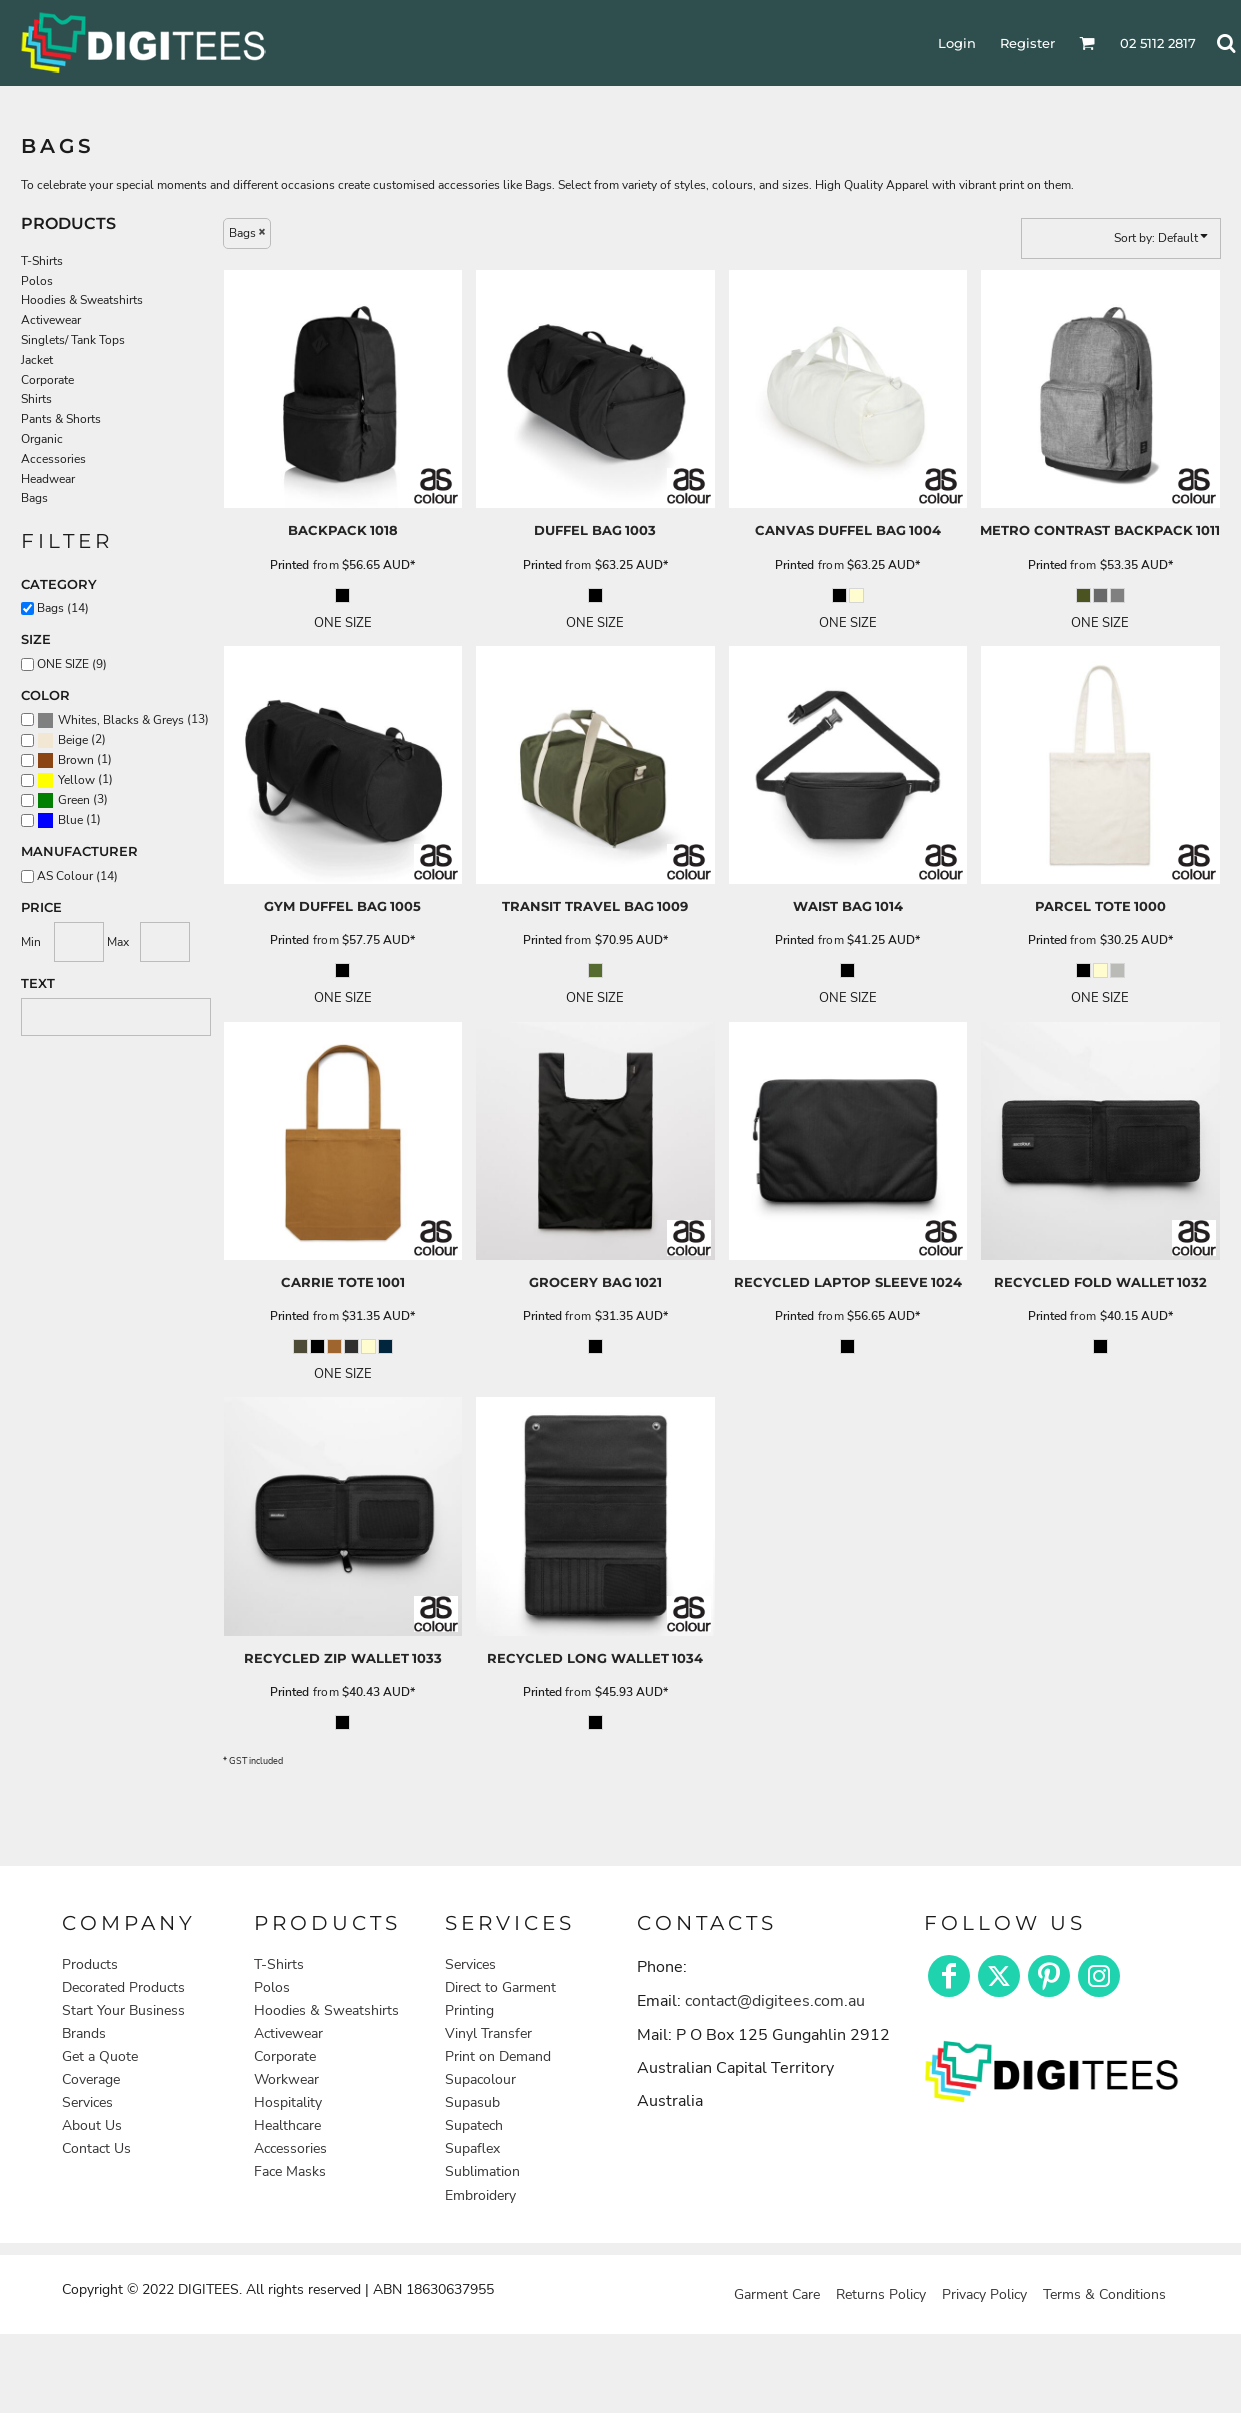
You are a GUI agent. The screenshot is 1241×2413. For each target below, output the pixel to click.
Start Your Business (123, 2010)
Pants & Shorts (61, 419)
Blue (70, 820)
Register (1027, 43)
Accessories (53, 459)
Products (90, 1964)
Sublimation (482, 2171)
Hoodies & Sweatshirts (82, 300)
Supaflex (472, 2148)
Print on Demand (498, 2056)
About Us (92, 2125)
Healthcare (287, 2125)
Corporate (47, 380)
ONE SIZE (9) (72, 664)
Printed (289, 565)
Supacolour (480, 2079)
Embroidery (480, 2195)
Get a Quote (100, 2056)
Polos (37, 281)
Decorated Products (123, 1987)
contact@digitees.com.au (775, 2001)
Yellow (76, 780)
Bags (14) (63, 608)
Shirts (36, 399)
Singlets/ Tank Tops (73, 340)
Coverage (91, 2079)
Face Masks (290, 2171)
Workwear (286, 2079)
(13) (123, 720)
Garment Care (777, 2294)
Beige (73, 740)
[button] (1051, 2070)
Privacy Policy (984, 2294)
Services (87, 2102)
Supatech (474, 2125)
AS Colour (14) (77, 876)
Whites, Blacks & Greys (121, 720)
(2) (71, 740)
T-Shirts (42, 261)
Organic (42, 439)
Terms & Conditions (1104, 2294)
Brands (84, 2033)
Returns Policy (881, 2294)
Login (957, 43)
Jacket (37, 360)
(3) (72, 800)
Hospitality (288, 2102)
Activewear (51, 320)
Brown (76, 760)
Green (74, 800)
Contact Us (96, 2148)
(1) (74, 760)
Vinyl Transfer (488, 2033)
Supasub (472, 2102)
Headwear (48, 479)
